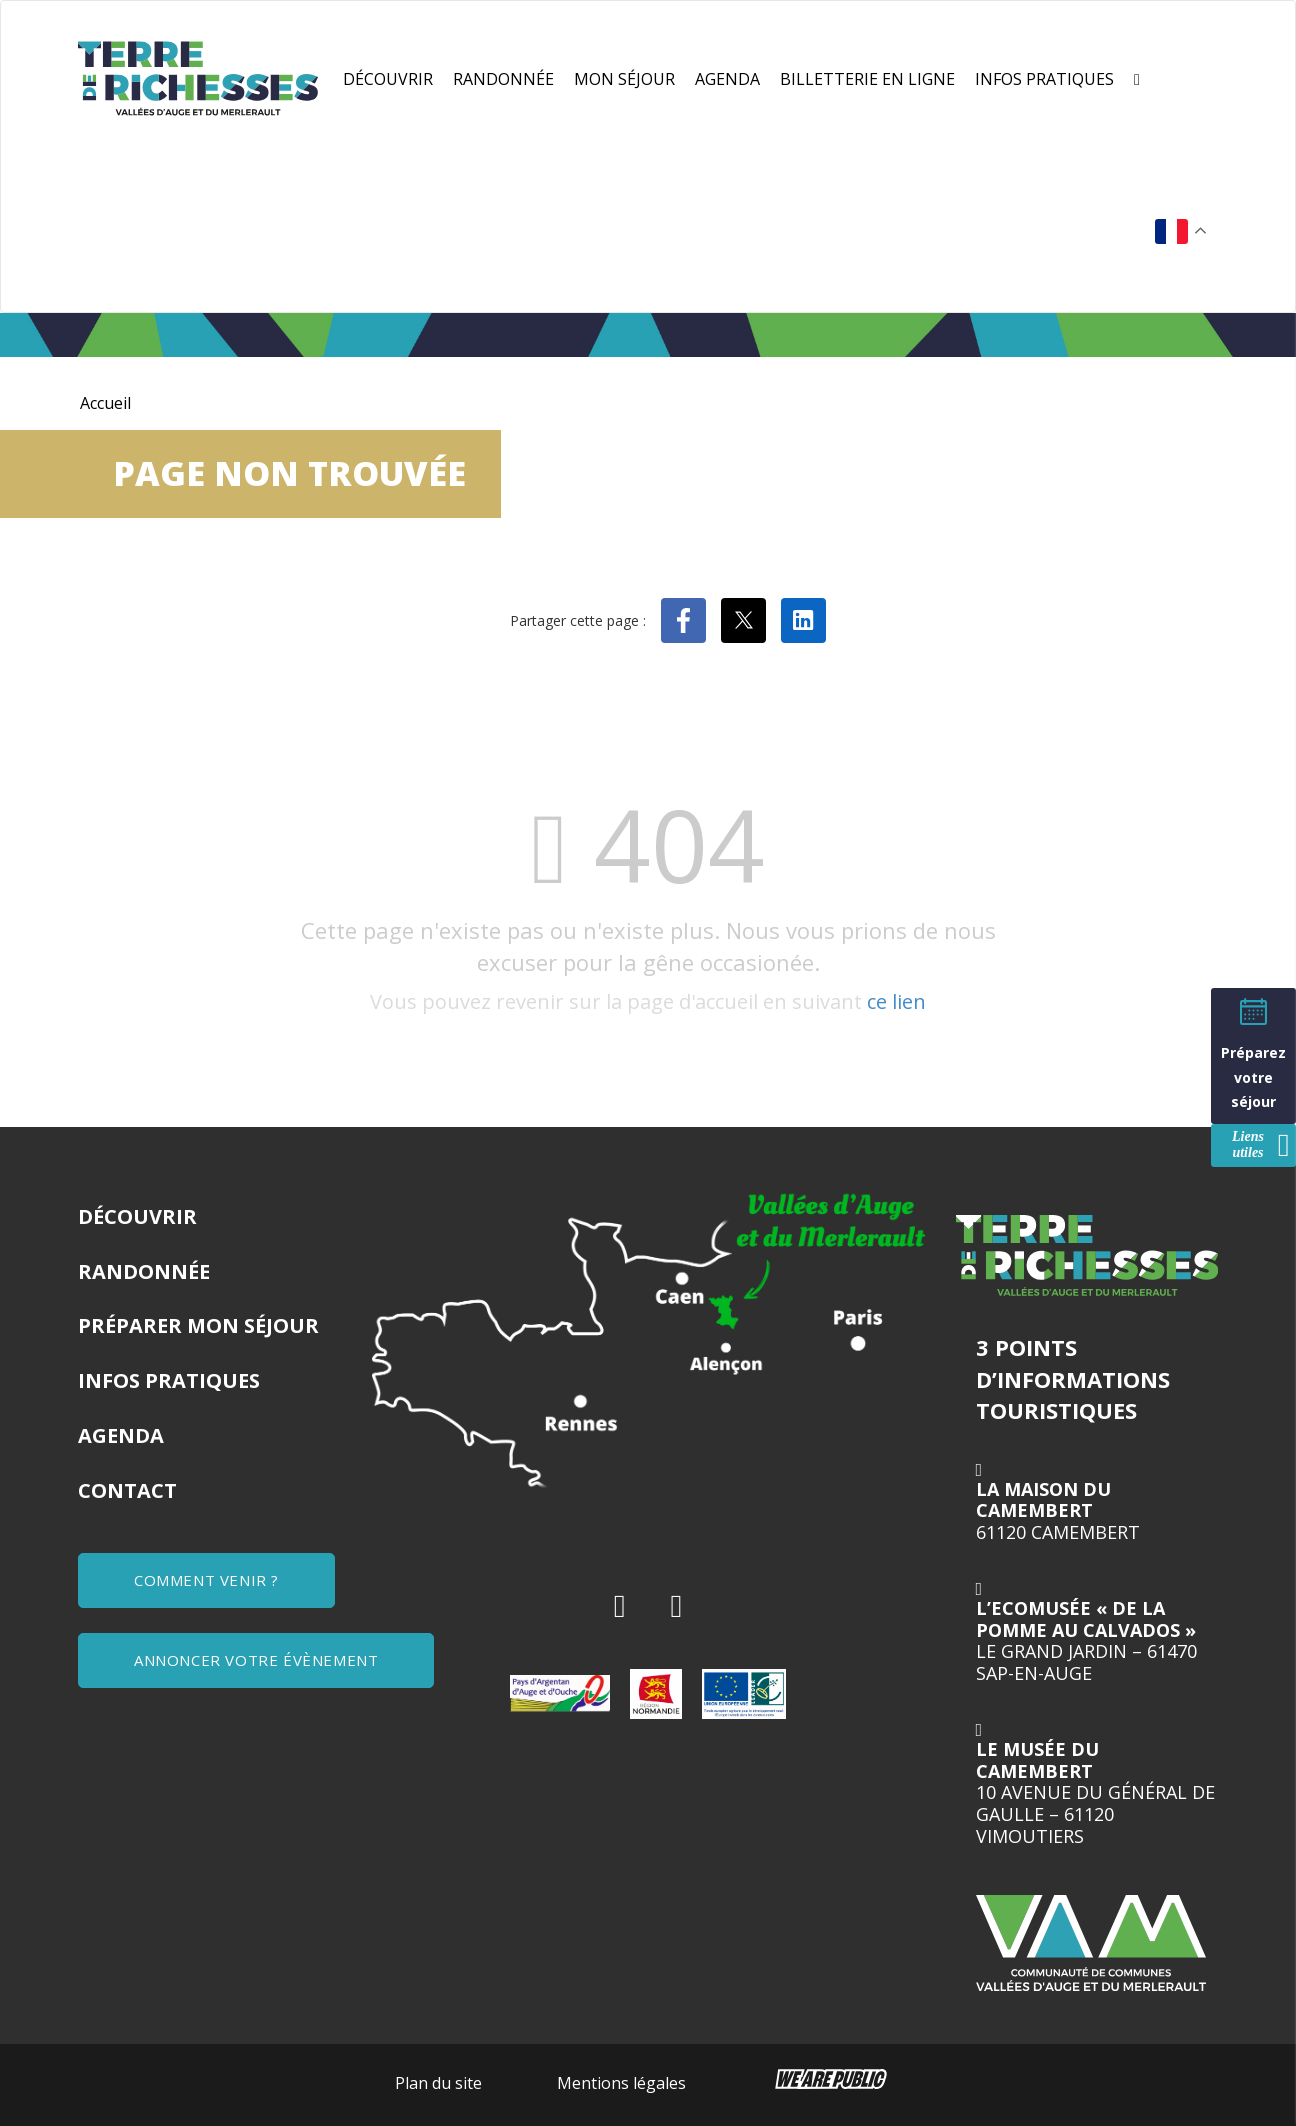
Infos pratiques (1044, 79)
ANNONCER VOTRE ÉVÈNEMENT (256, 1660)
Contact (127, 1490)
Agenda (727, 79)
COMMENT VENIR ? (206, 1580)
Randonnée (503, 79)
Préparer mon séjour (198, 1325)
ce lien (896, 1001)
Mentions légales (621, 2083)
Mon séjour (624, 79)
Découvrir (388, 79)
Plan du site (438, 2083)
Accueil (105, 403)
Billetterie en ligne (867, 79)
